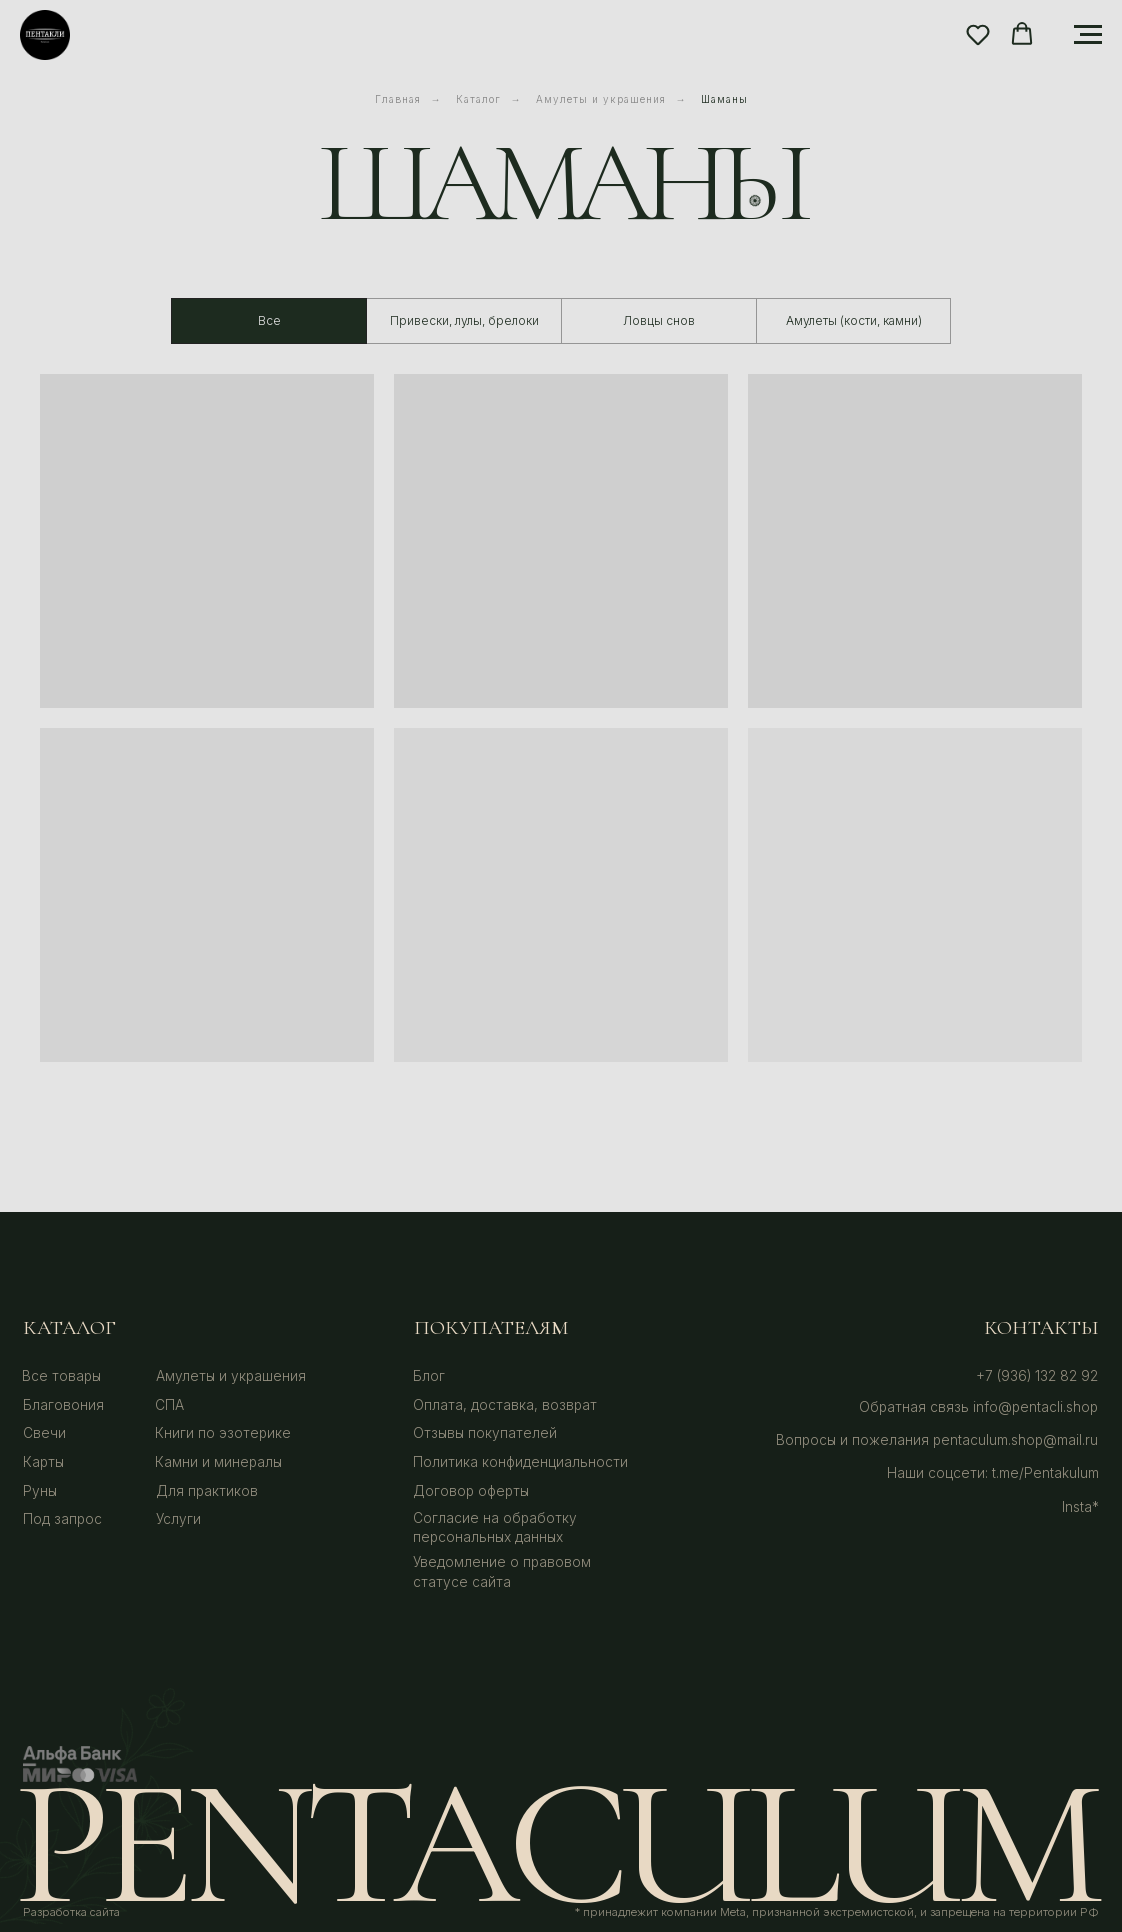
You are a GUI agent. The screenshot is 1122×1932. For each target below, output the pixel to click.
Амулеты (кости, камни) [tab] (854, 320)
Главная (398, 99)
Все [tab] (269, 320)
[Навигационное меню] (1088, 35)
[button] (978, 34)
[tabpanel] (561, 778)
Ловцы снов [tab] (659, 320)
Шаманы (724, 99)
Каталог (478, 99)
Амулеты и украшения (601, 99)
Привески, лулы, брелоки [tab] (464, 320)
